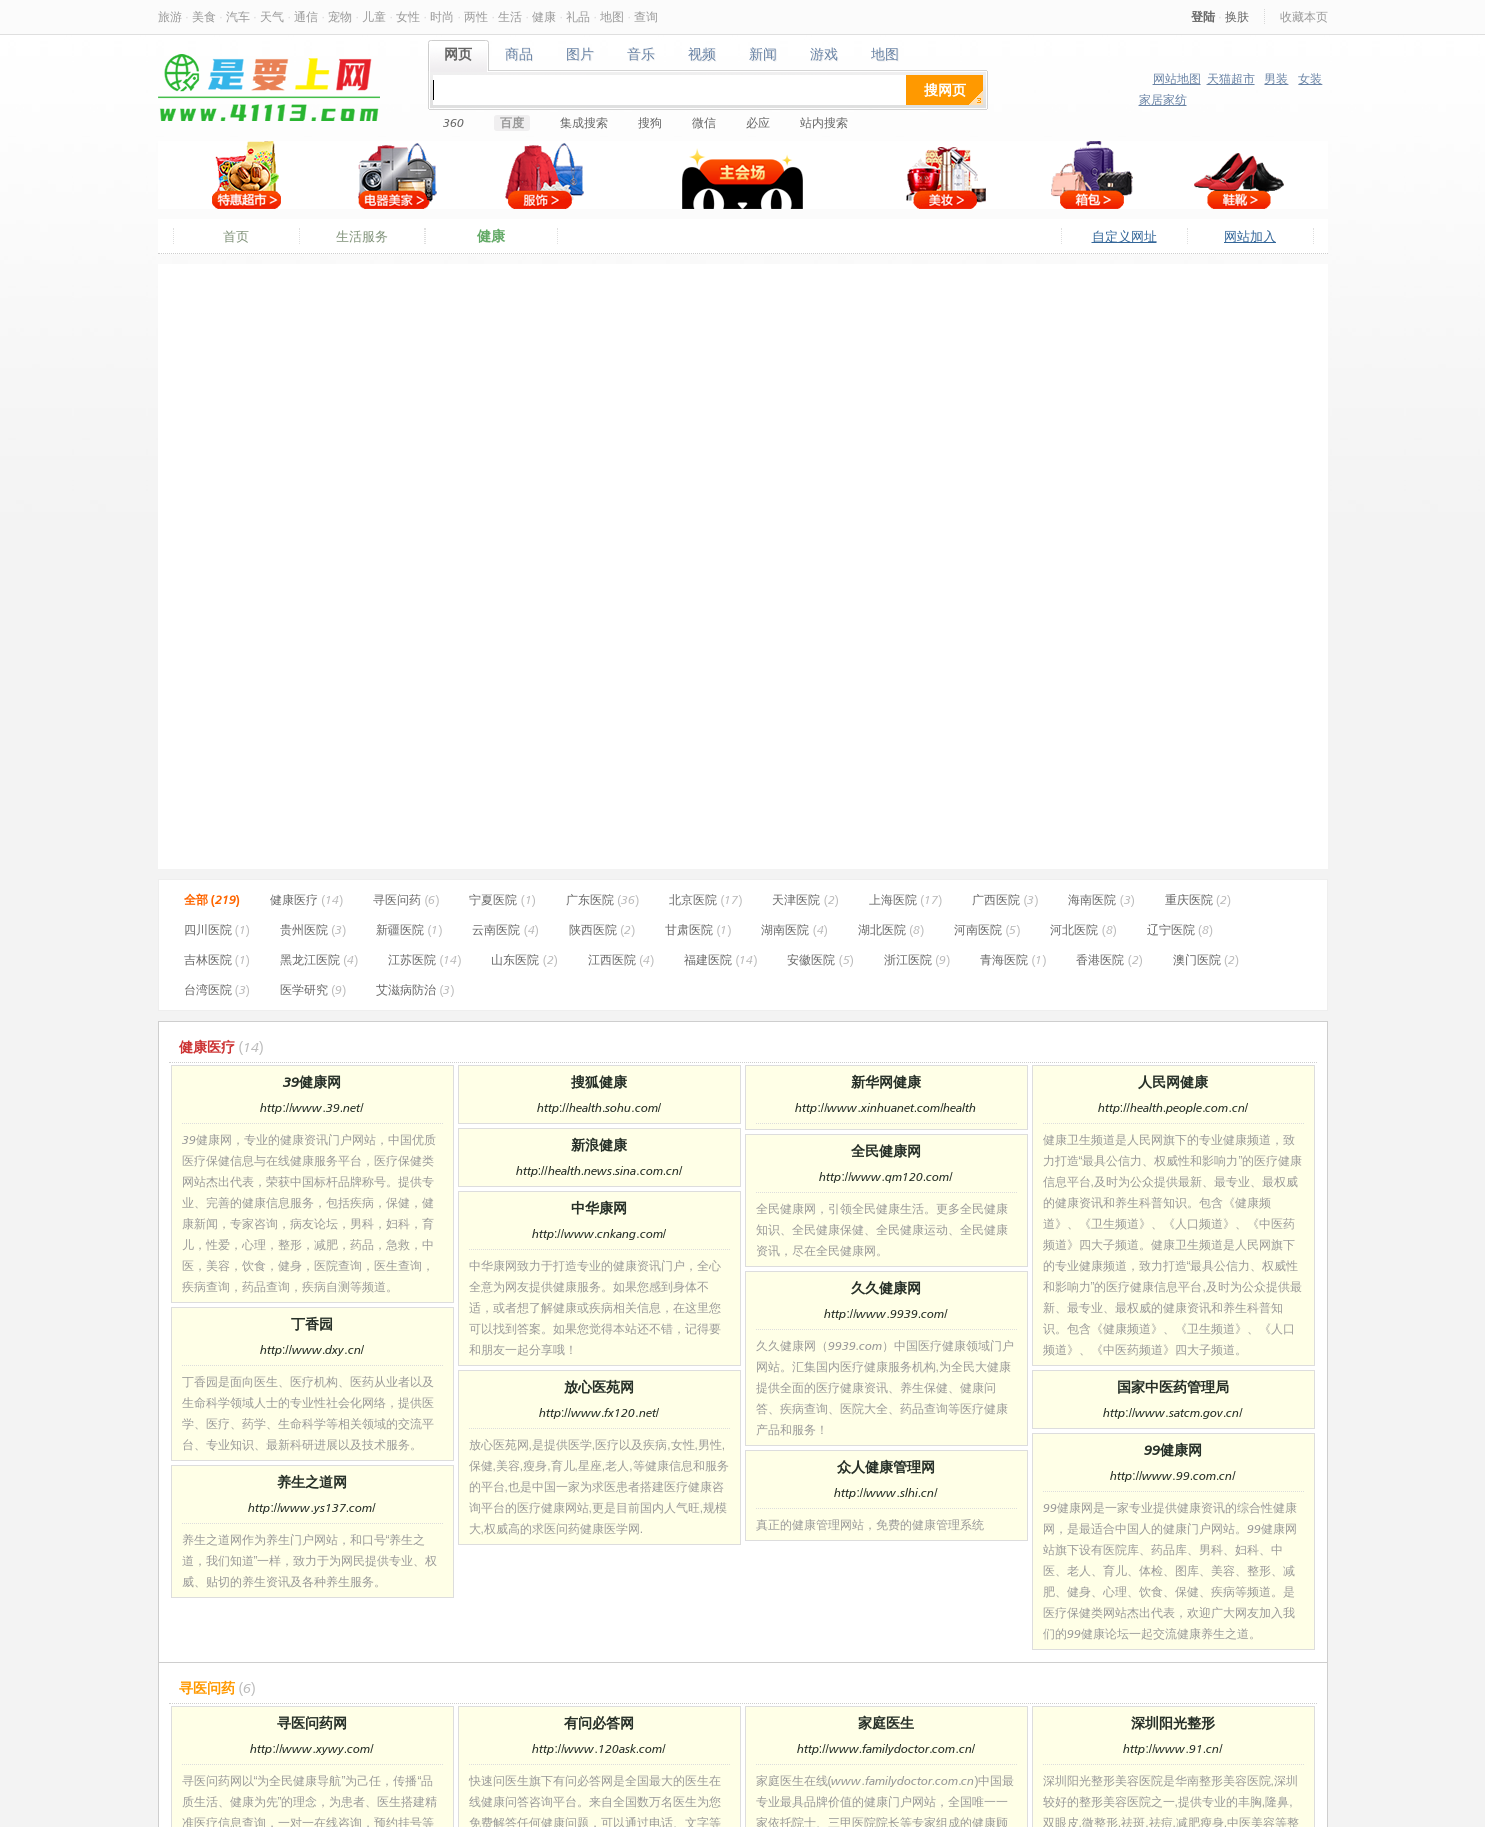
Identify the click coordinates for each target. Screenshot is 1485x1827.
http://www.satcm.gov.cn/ (1172, 1412)
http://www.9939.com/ (885, 1313)
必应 (758, 122)
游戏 (824, 55)
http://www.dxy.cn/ (312, 1349)
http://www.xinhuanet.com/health (885, 1107)
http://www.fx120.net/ (599, 1412)
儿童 (374, 16)
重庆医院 (1198, 899)
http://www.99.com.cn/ (1172, 1475)
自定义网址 (1124, 236)
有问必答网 (599, 1722)
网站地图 (1177, 78)
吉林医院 (217, 959)
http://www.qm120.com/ (885, 1176)
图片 (580, 55)
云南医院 (505, 929)
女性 (408, 16)
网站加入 (1250, 236)
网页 (458, 55)
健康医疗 (306, 899)
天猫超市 (1231, 78)
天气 (272, 16)
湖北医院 (891, 929)
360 (453, 122)
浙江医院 (917, 959)
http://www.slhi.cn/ (885, 1492)
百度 (512, 122)
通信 (306, 16)
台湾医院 (217, 989)
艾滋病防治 (415, 989)
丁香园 (312, 1323)
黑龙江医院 (319, 959)
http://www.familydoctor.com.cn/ (886, 1748)
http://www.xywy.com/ (311, 1748)
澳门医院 (1206, 959)
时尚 (442, 16)
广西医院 (1005, 899)
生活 (510, 16)
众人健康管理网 (886, 1466)
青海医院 (1013, 959)
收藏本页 (1304, 16)
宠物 (340, 16)
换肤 (1237, 16)
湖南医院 (794, 929)
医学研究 (313, 989)
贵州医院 (313, 929)
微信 (704, 122)
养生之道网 (312, 1481)
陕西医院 (602, 929)
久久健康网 (886, 1287)
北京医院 (705, 899)
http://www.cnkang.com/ (599, 1233)
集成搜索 (584, 122)
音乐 (641, 55)
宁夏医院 (502, 899)
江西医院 (621, 959)
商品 (519, 55)
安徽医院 (820, 959)
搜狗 (650, 122)
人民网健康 (1173, 1081)
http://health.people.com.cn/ (1173, 1107)
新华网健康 (886, 1081)
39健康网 (312, 1081)
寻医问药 (406, 899)
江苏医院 (424, 959)
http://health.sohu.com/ (599, 1107)
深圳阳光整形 (1173, 1722)
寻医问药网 (312, 1722)
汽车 (238, 16)
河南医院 (987, 929)
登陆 (1203, 16)
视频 (702, 55)
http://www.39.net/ (311, 1107)
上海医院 (905, 899)
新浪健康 (599, 1144)
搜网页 (945, 89)
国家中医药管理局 (1173, 1386)
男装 (1276, 78)
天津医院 (805, 899)
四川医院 (217, 929)
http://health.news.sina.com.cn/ (599, 1170)
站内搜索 (824, 122)
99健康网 (1173, 1449)
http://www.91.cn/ (1172, 1748)
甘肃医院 (698, 929)
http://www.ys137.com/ (311, 1507)
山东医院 (524, 959)
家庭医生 (886, 1722)
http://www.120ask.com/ (598, 1748)
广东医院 (602, 899)
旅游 (170, 16)
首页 (236, 236)
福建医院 (720, 959)
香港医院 (1109, 959)
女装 (1310, 78)
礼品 (578, 16)
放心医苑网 (599, 1386)
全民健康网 (886, 1150)
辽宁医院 (1180, 929)
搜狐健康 (599, 1081)
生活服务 (362, 236)
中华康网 (599, 1207)
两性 (476, 16)
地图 (612, 16)
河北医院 (1083, 929)
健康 (544, 16)
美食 (204, 16)
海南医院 (1101, 899)
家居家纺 (1163, 99)
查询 (646, 16)
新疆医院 (409, 929)
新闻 (763, 55)
